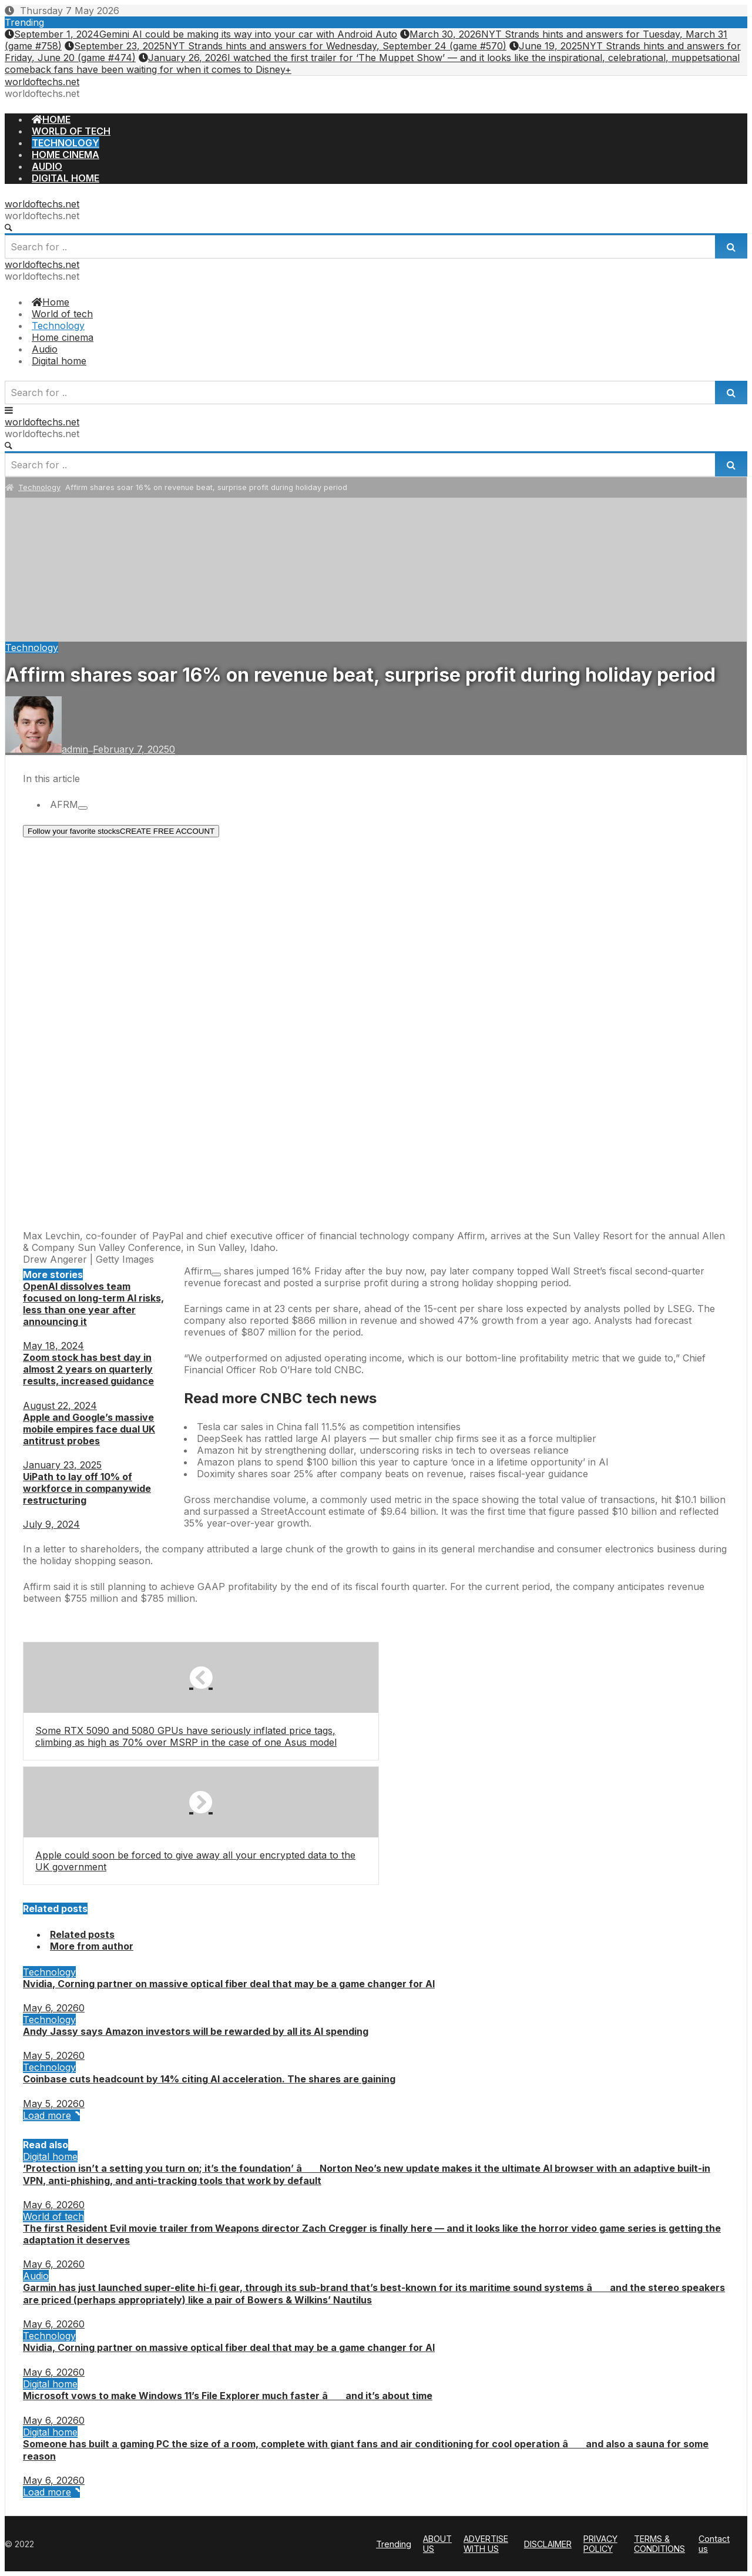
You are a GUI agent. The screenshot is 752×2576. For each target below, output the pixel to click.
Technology (39, 487)
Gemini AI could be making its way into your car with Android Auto (201, 34)
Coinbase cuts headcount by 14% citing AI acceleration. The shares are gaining (209, 2079)
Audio (36, 2276)
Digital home (50, 2156)
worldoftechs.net (42, 82)
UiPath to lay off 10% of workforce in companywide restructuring (87, 1488)
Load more (51, 2115)
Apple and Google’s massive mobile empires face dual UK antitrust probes (89, 1429)
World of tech (53, 2216)
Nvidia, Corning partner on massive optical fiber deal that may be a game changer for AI (229, 1984)
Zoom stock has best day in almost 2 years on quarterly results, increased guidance (88, 1369)
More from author (91, 1946)
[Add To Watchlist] (83, 808)
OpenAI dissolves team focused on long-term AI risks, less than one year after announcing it (93, 1303)
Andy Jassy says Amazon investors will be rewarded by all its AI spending (195, 2031)
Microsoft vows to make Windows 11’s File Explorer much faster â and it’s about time (227, 2395)
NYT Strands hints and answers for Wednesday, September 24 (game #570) (285, 46)
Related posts (82, 1934)
